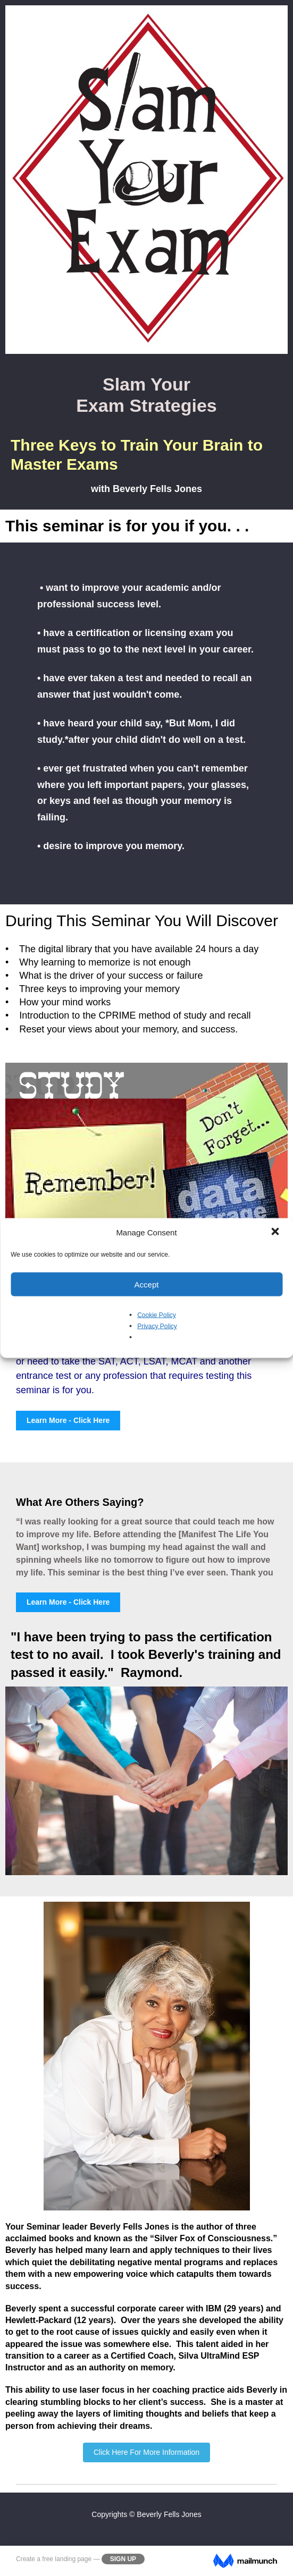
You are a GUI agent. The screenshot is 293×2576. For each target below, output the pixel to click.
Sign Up (123, 2559)
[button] (276, 1232)
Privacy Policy (157, 1326)
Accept (147, 1284)
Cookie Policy (156, 1315)
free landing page (66, 2559)
